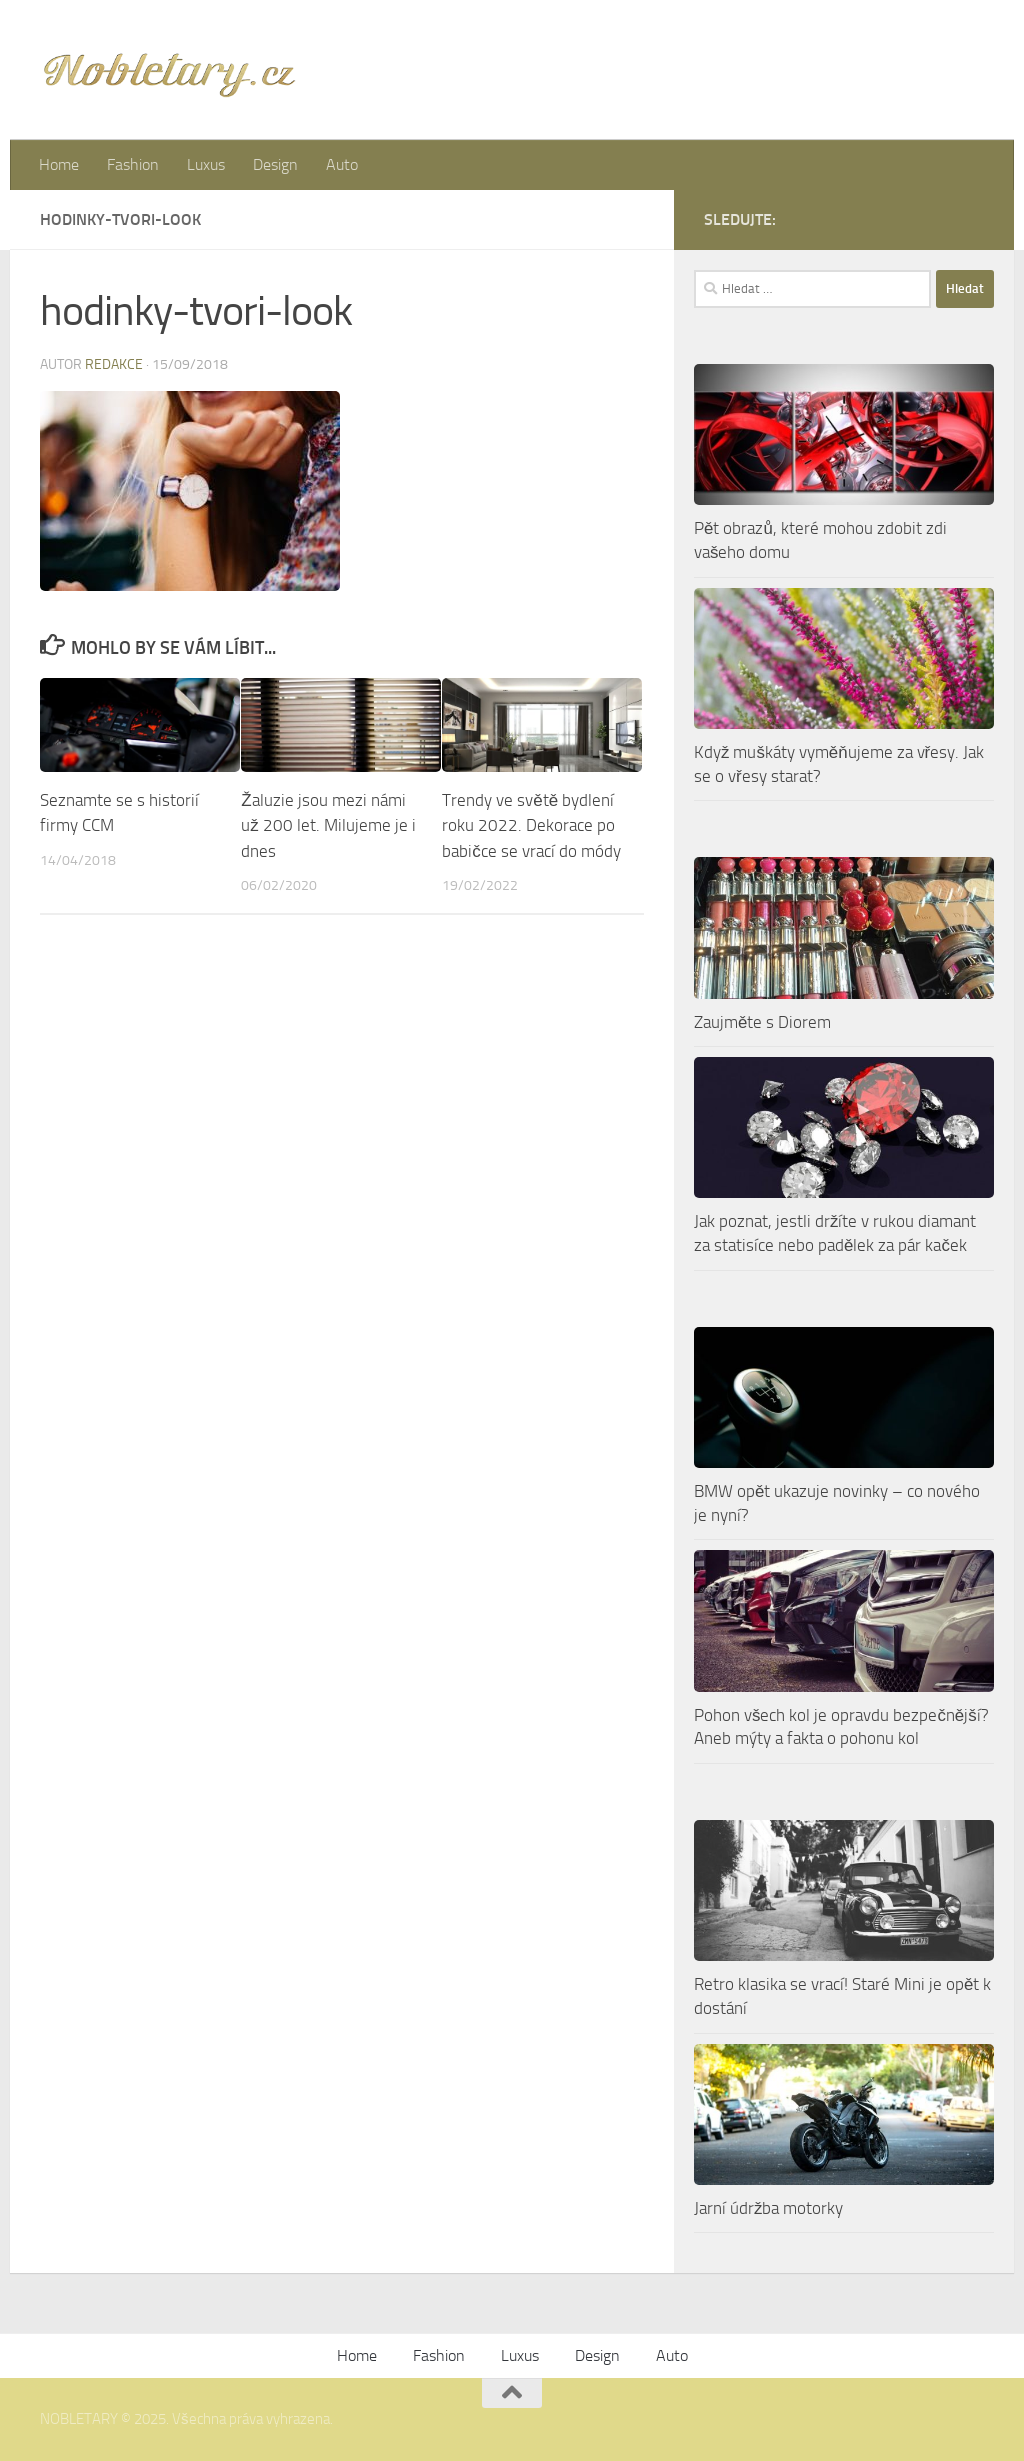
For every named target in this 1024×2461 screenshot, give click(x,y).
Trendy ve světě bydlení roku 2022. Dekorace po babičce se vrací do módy (531, 825)
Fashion (133, 164)
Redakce (114, 364)
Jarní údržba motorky (768, 2208)
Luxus (206, 164)
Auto (342, 164)
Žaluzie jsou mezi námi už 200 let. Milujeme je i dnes (328, 825)
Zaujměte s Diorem (762, 1022)
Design (275, 164)
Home (59, 164)
